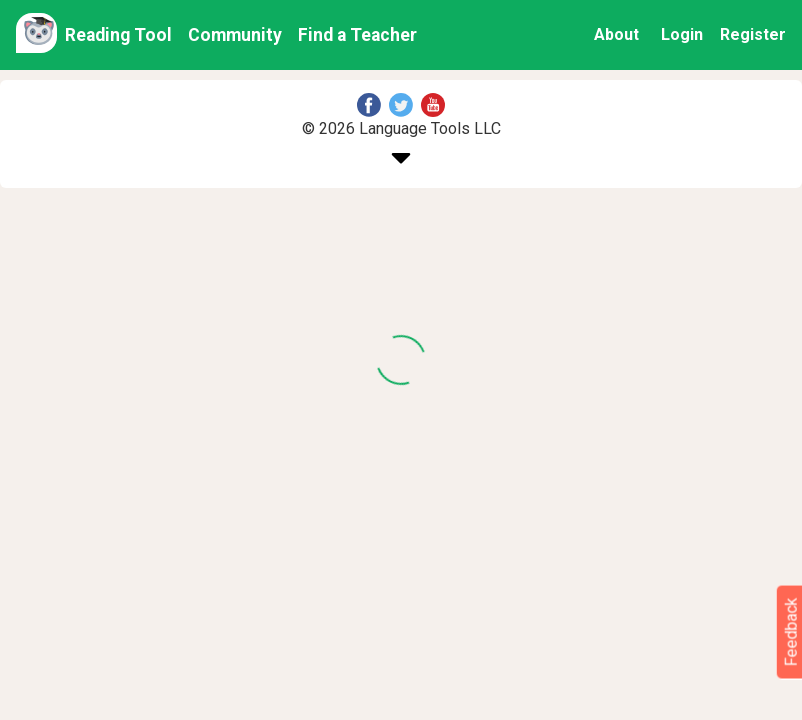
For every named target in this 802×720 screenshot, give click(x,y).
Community (235, 35)
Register (753, 34)
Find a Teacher (357, 35)
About (616, 34)
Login (682, 34)
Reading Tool (118, 35)
